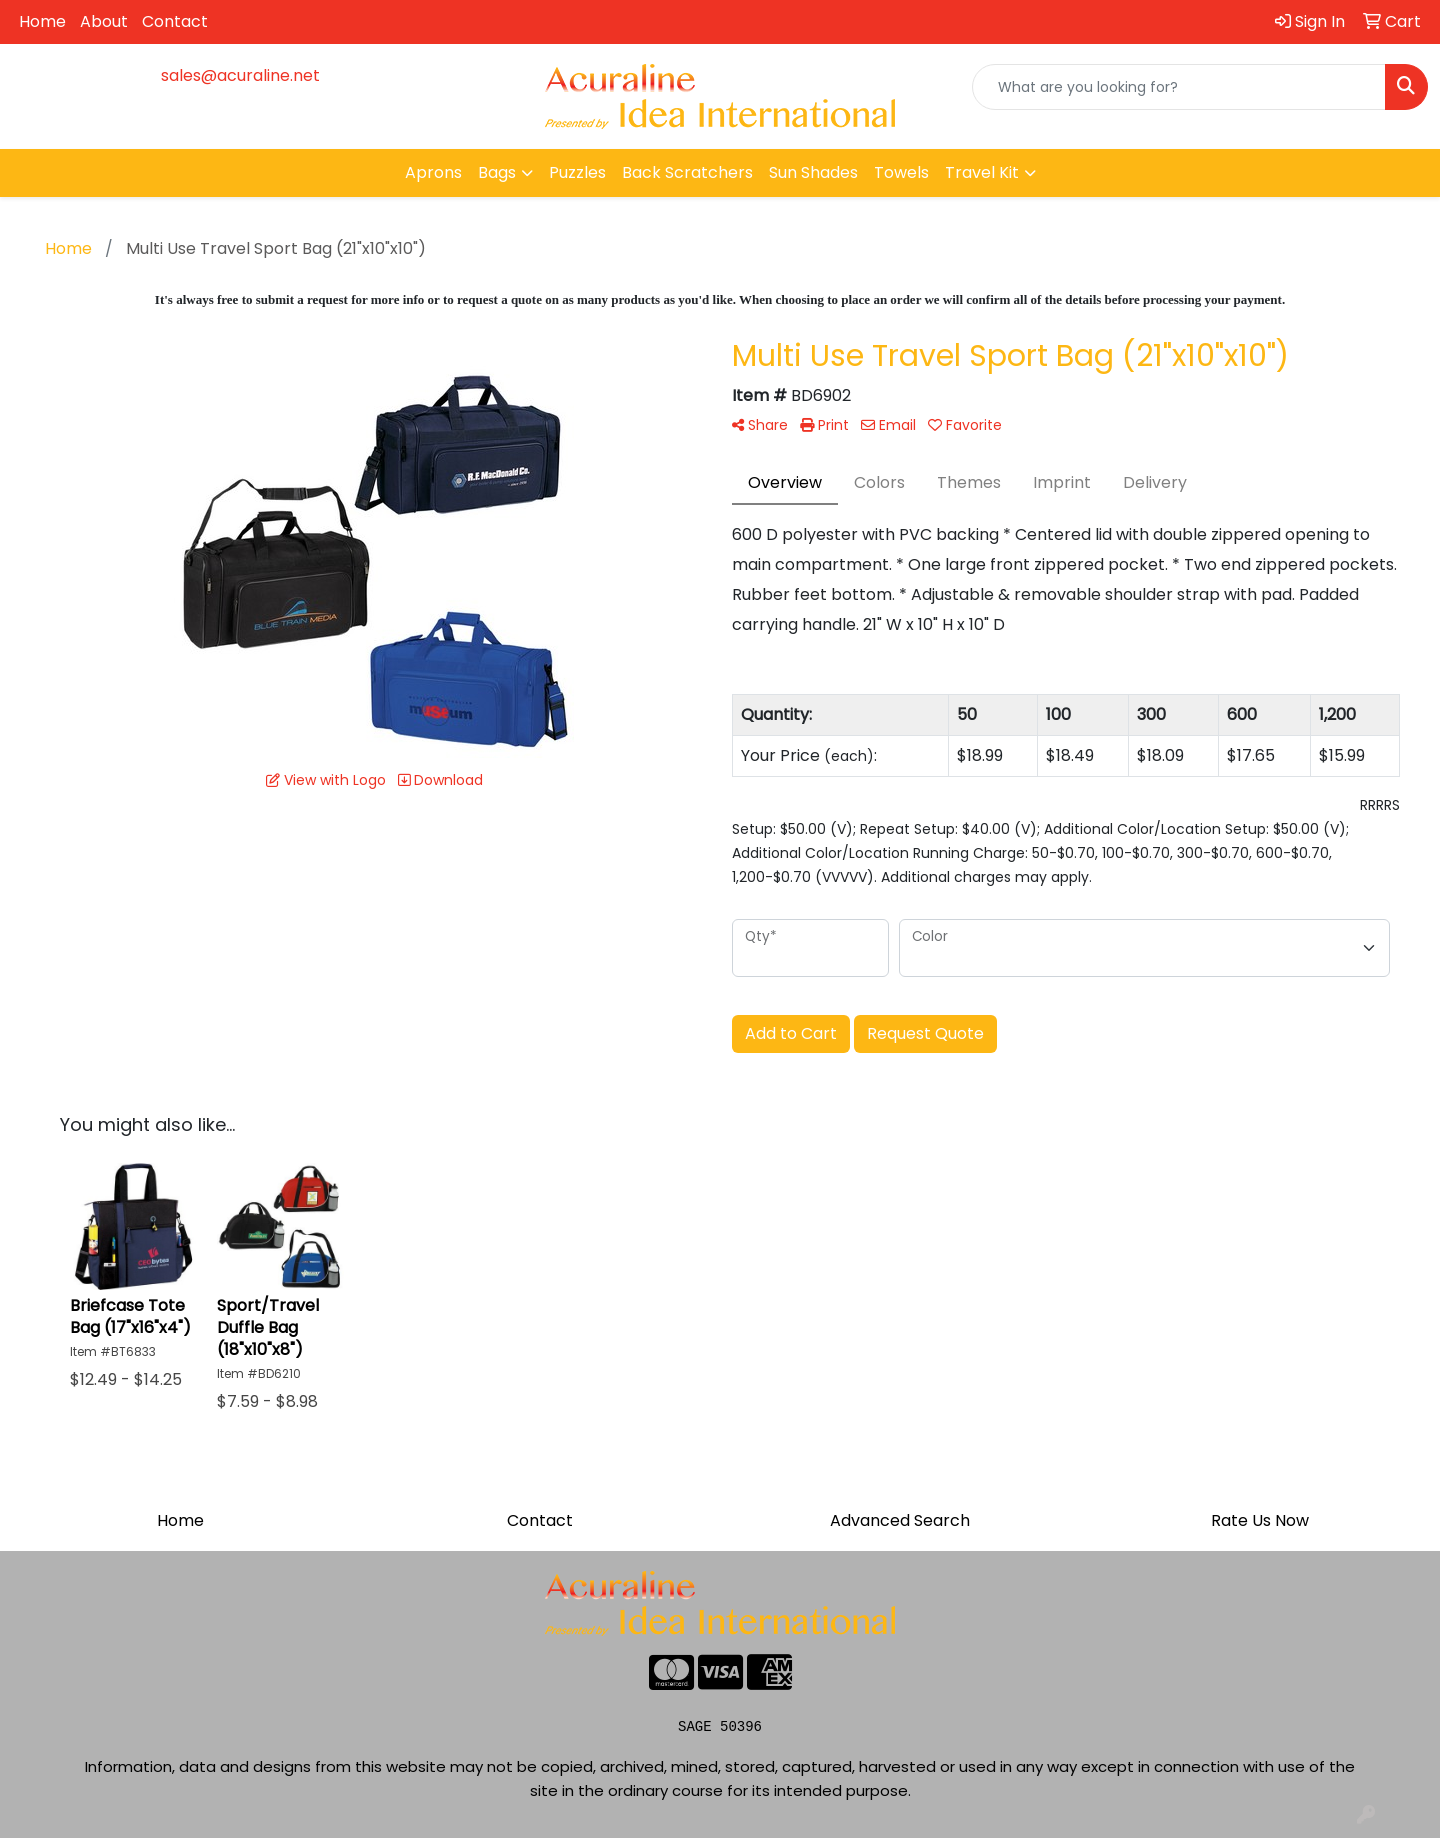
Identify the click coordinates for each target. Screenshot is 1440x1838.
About (104, 21)
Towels (901, 172)
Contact (175, 21)
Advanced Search (900, 1520)
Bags (497, 172)
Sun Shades (813, 172)
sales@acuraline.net (240, 75)
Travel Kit (982, 172)
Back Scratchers (687, 172)
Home (42, 21)
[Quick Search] (1179, 87)
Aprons (433, 172)
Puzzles (577, 172)
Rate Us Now (1260, 1520)
